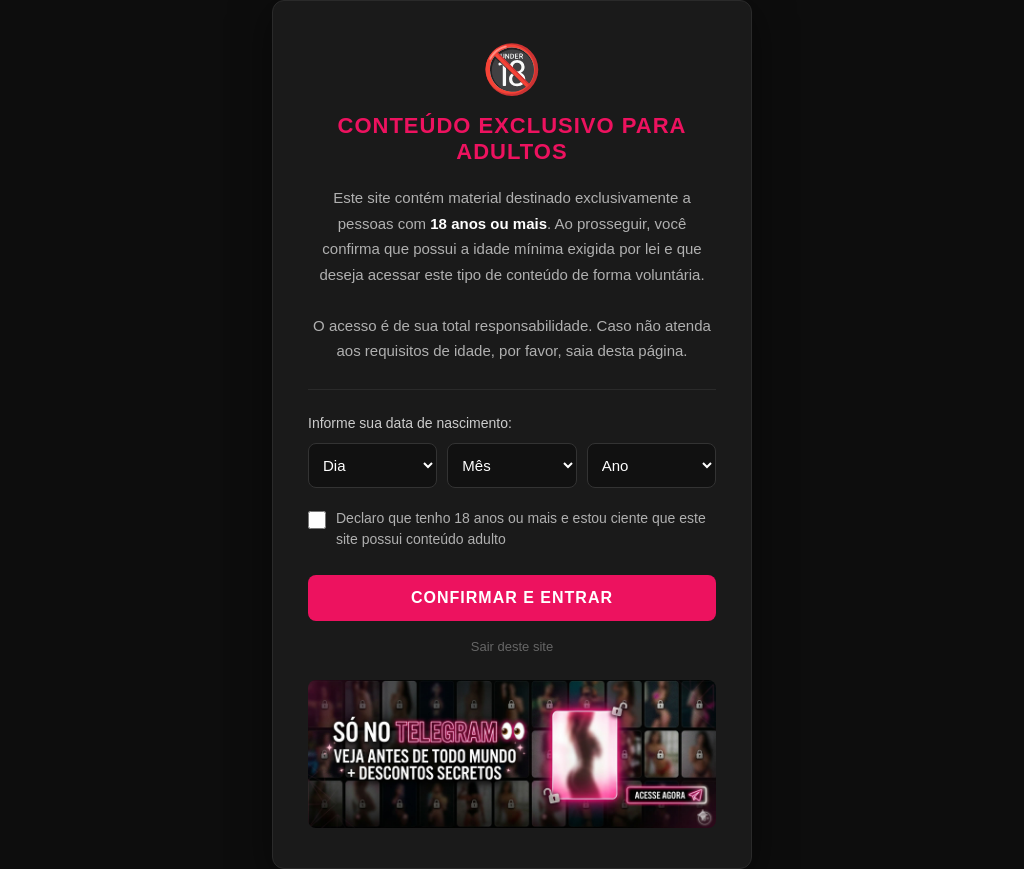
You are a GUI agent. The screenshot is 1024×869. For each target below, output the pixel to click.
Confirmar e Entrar (512, 597)
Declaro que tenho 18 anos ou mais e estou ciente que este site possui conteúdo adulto (521, 528)
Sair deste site (512, 646)
